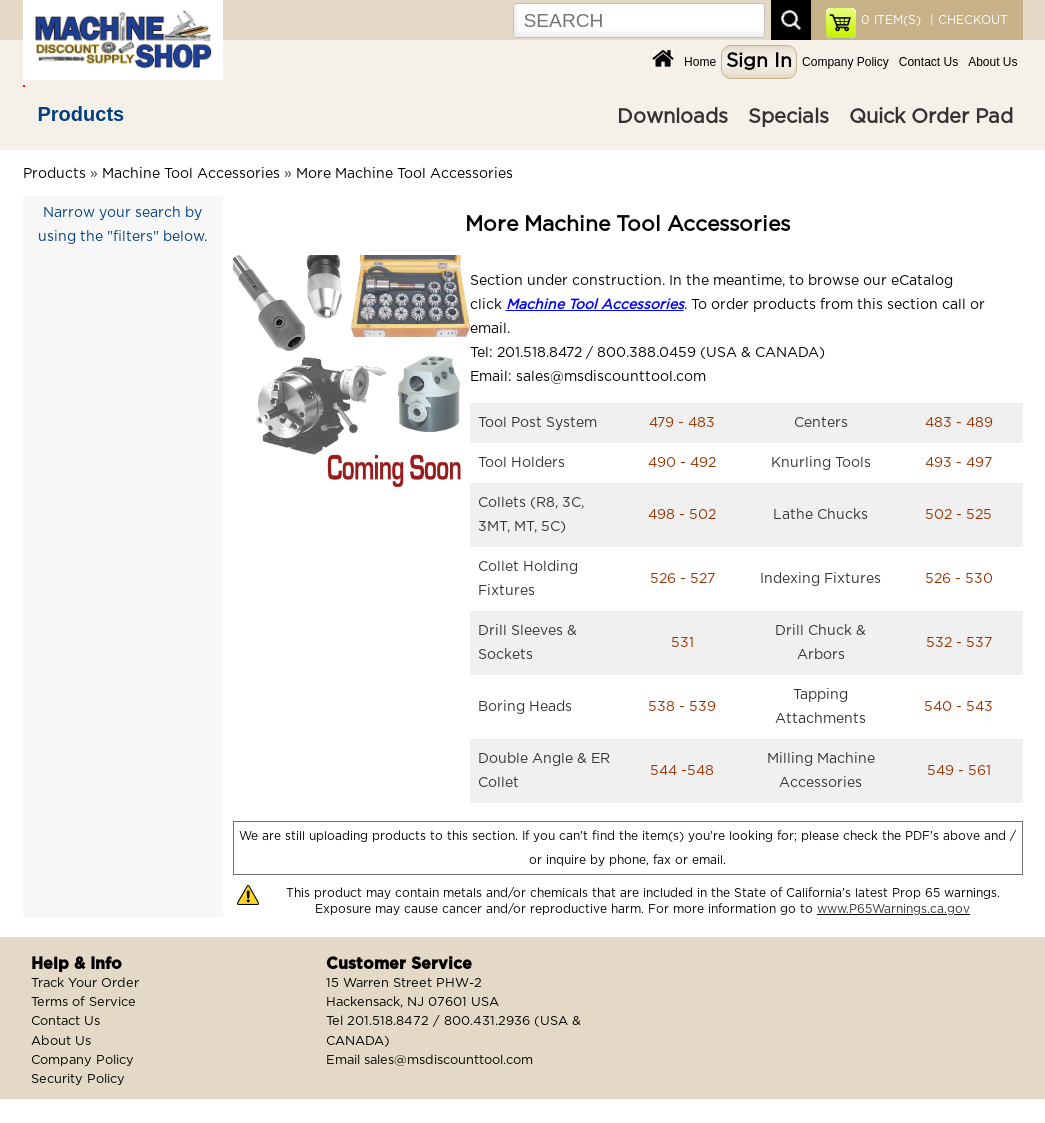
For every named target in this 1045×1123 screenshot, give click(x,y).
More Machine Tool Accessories (404, 174)
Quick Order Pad (931, 117)
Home (700, 62)
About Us (992, 62)
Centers (821, 423)
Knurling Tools (821, 463)
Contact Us (928, 62)
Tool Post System (537, 423)
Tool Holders (521, 463)
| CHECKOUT (967, 20)
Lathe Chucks (820, 515)
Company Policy (845, 62)
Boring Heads (525, 707)
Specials (788, 117)
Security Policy (78, 1079)
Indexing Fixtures (820, 579)
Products (81, 114)
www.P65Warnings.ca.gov (893, 909)
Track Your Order (85, 983)
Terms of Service (83, 1002)
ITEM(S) (891, 20)
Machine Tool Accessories (191, 174)
